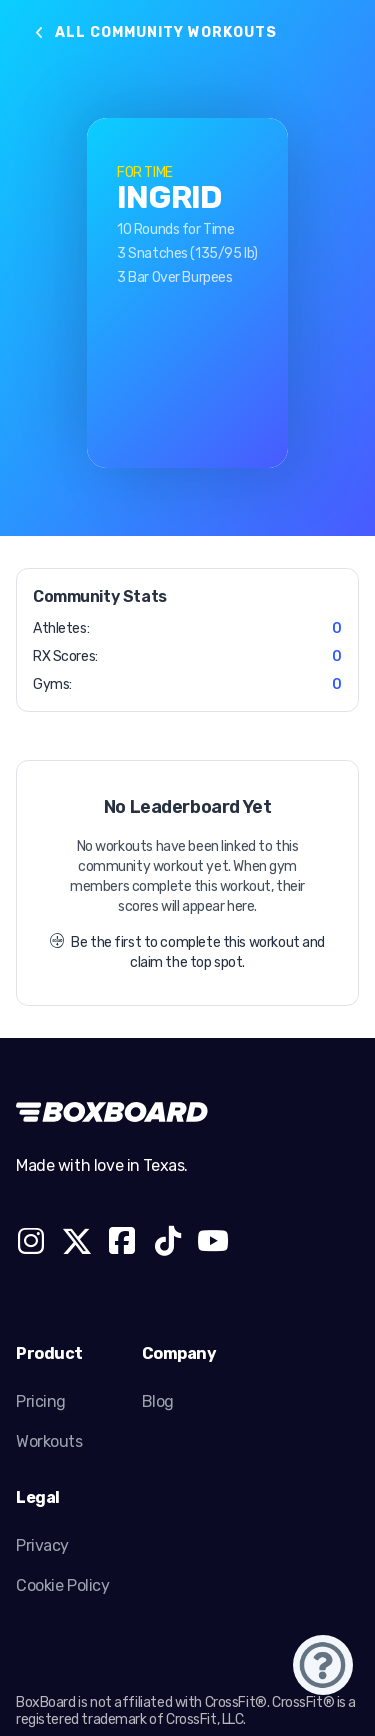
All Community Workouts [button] (154, 32)
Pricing (41, 1401)
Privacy (42, 1545)
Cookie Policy (63, 1585)
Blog (158, 1401)
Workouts (49, 1441)
